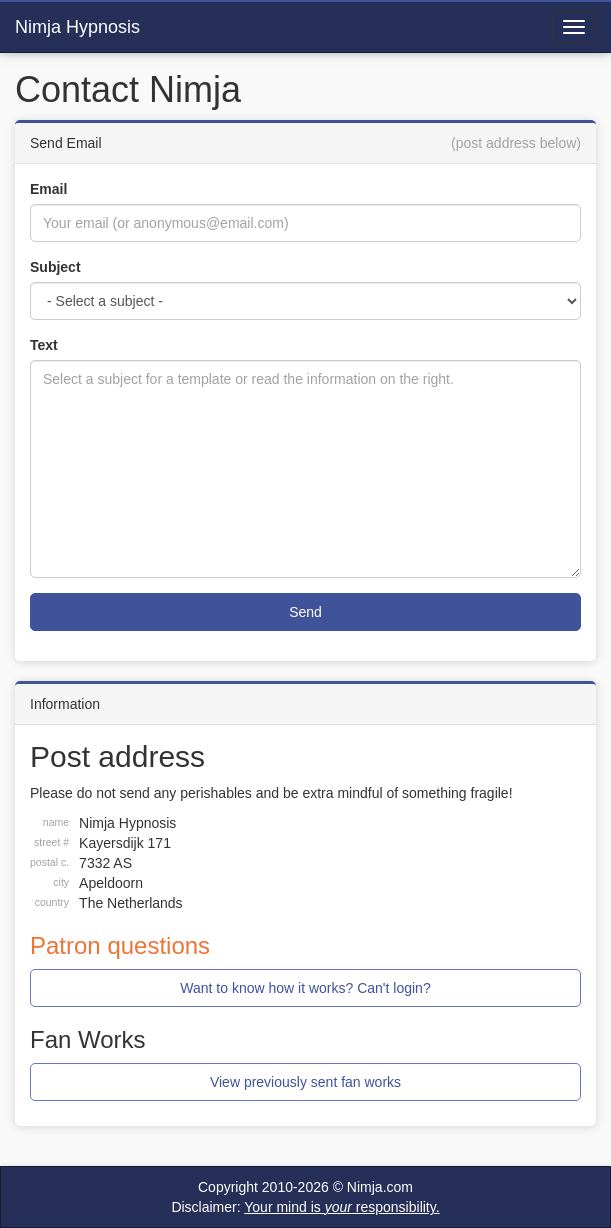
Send (305, 612)
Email (48, 189)
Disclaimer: (305, 1207)
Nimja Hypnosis (77, 27)
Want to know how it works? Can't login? (305, 988)
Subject (55, 267)
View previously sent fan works (305, 1082)
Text (44, 345)
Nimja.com (380, 1187)
